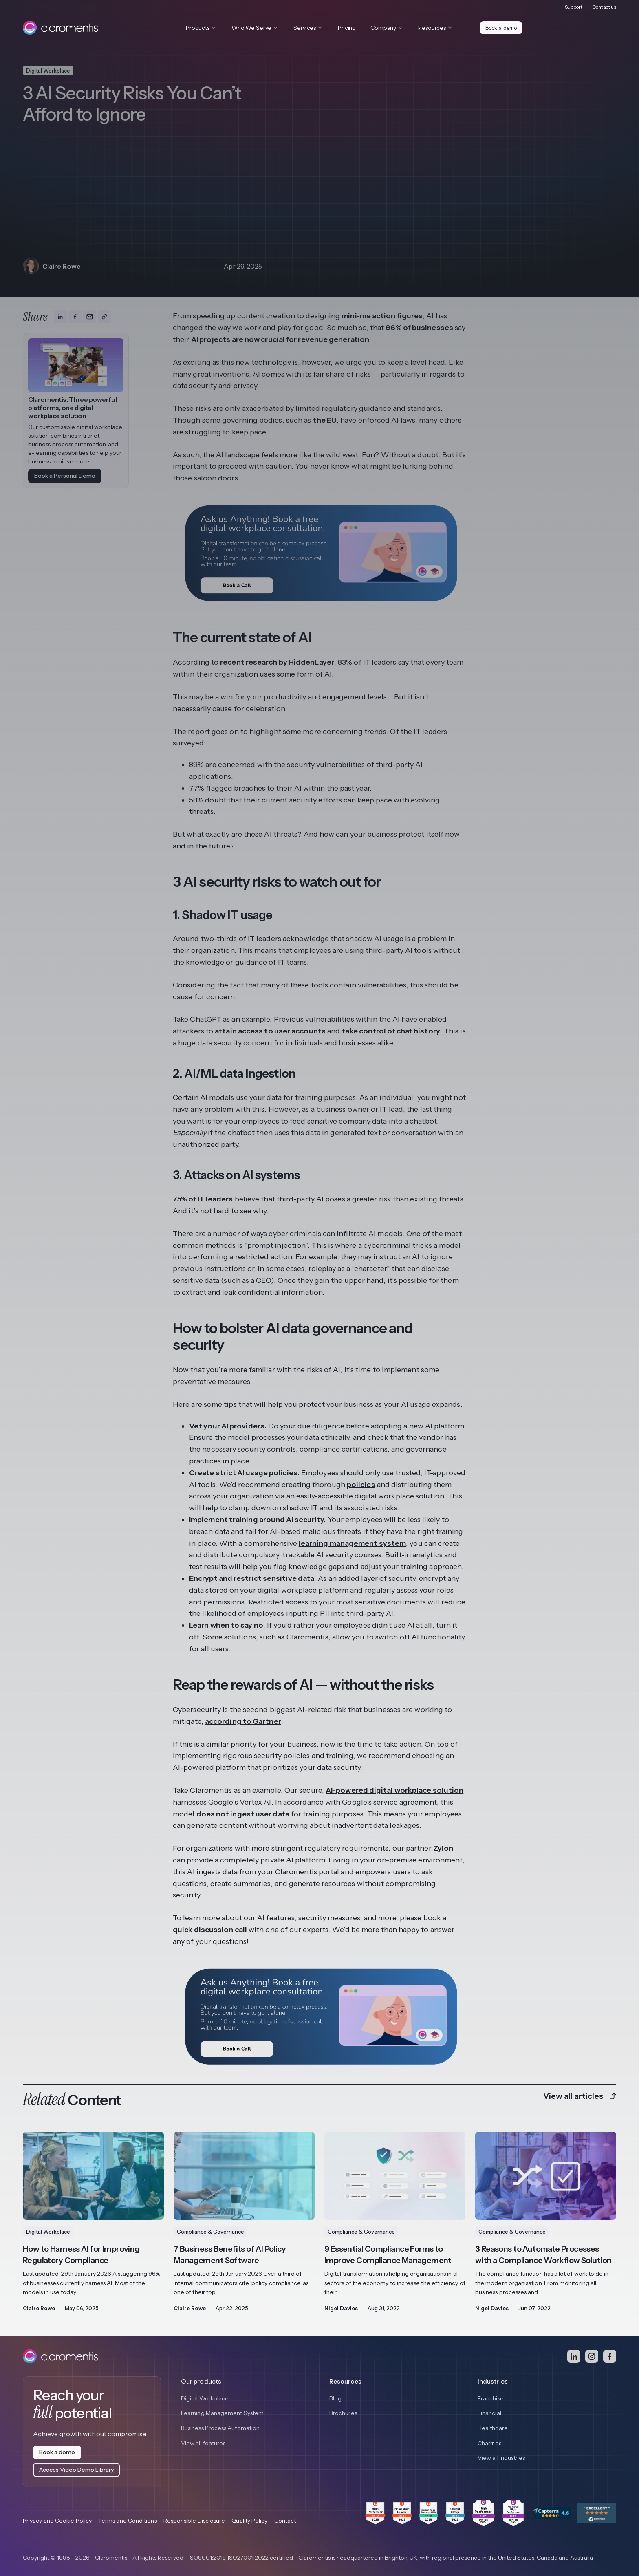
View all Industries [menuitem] (501, 2459)
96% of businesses (419, 327)
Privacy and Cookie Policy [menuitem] (57, 2520)
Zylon (443, 1848)
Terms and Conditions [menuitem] (127, 2520)
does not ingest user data (242, 1813)
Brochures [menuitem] (343, 2413)
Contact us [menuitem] (604, 6)
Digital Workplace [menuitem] (205, 2398)
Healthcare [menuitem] (493, 2429)
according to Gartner (243, 1721)
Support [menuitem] (574, 6)
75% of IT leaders (203, 1198)
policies (361, 1484)
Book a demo (502, 27)
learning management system (352, 1543)
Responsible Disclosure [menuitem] (194, 2520)
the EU (325, 420)
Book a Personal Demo (64, 475)
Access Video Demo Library (76, 2469)
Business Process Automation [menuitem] (220, 2429)
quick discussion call (210, 1929)
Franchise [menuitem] (491, 2398)
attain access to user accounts (270, 1031)
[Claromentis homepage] (60, 28)
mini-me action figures (382, 315)
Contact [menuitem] (285, 2520)
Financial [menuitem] (489, 2413)
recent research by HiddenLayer (277, 662)
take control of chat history (391, 1031)
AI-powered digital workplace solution (394, 1790)
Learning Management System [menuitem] (222, 2413)
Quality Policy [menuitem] (249, 2520)
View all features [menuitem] (203, 2444)
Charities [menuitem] (489, 2444)
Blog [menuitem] (335, 2398)
